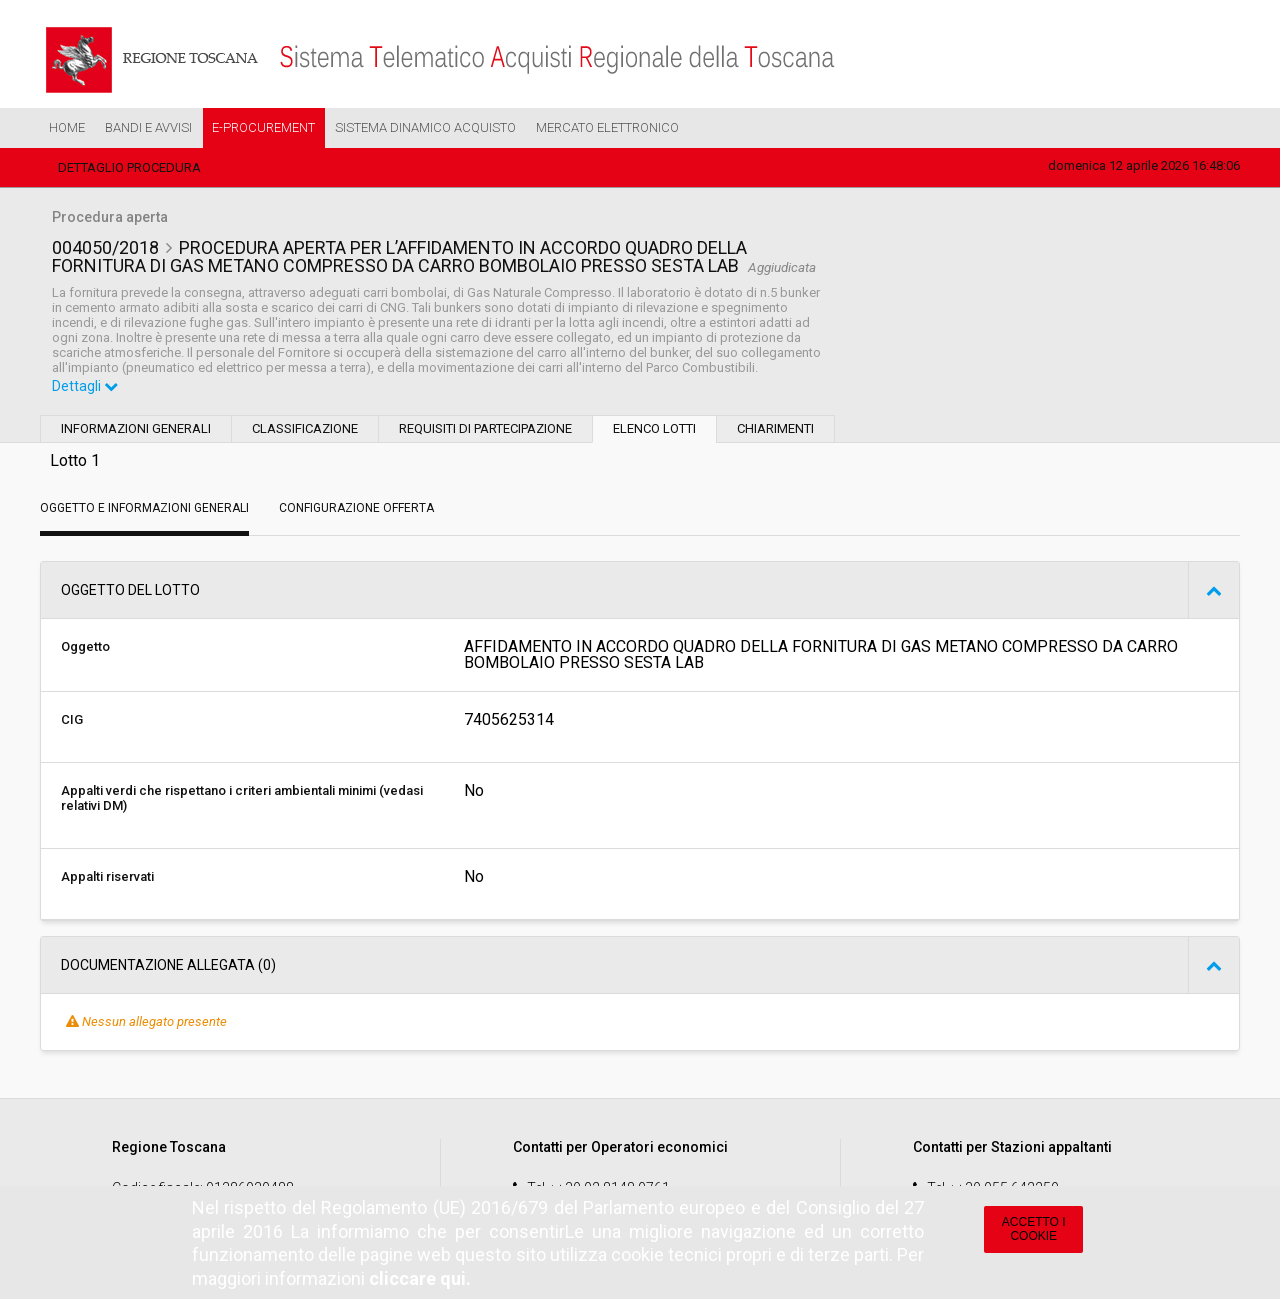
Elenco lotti (654, 428)
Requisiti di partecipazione (485, 428)
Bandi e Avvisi (148, 127)
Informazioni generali (136, 428)
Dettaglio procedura (129, 167)
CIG (72, 719)
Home (67, 127)
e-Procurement (263, 127)
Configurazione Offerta (356, 508)
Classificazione (305, 428)
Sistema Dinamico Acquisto (425, 127)
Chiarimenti (775, 428)
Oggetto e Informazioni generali (144, 508)
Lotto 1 (75, 460)
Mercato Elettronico (607, 127)
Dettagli (85, 386)
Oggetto (85, 646)
